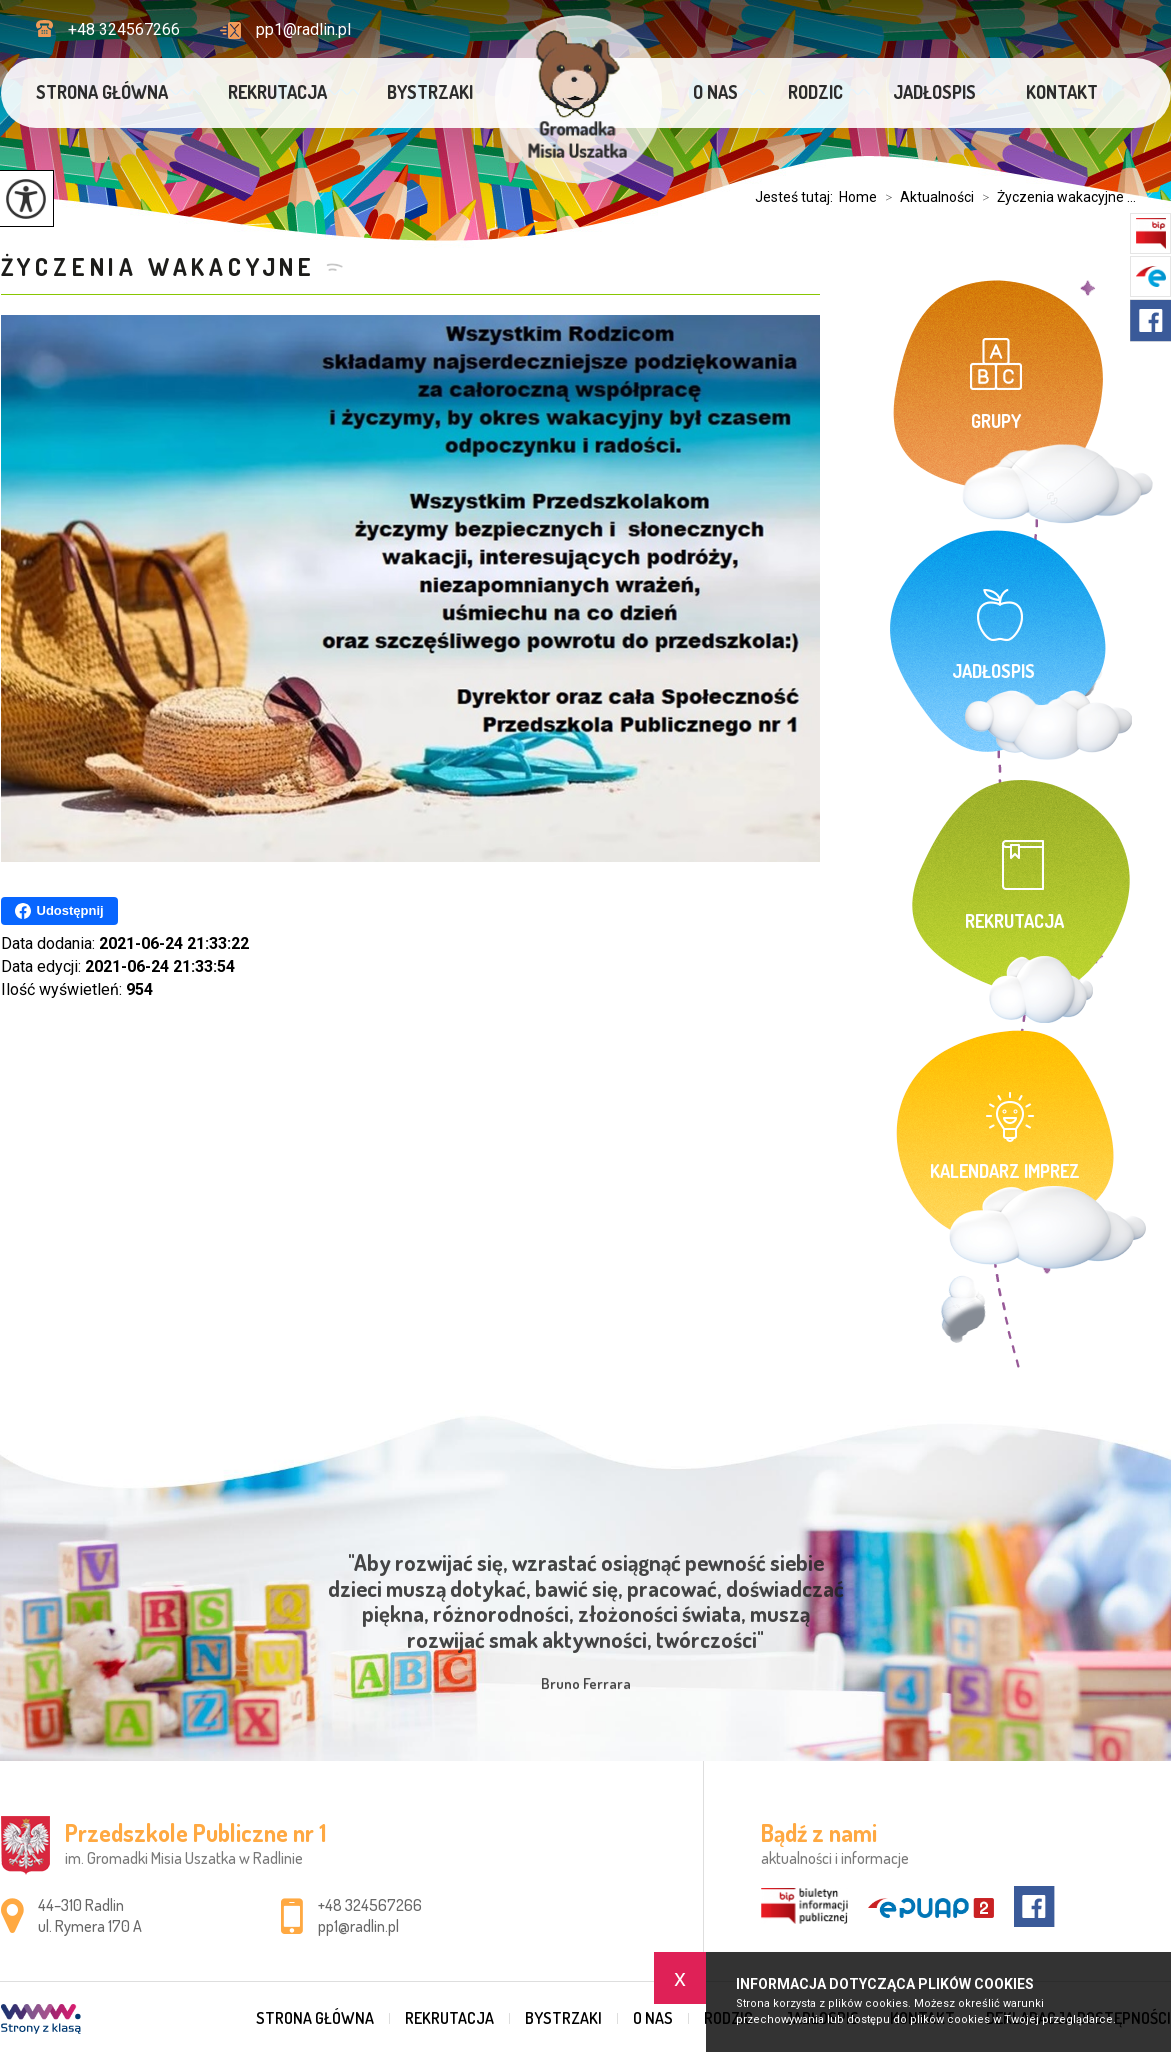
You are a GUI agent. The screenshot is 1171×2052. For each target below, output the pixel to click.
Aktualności (925, 197)
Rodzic (815, 92)
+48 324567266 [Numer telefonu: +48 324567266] (370, 1905)
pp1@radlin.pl (285, 29)
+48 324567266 (108, 29)
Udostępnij (59, 911)
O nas (715, 92)
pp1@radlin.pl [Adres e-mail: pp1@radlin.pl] (358, 1926)
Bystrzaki (430, 92)
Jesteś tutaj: (797, 197)
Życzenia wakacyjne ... (1055, 197)
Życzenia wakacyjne (158, 266)
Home (858, 197)
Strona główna (102, 92)
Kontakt (1062, 92)
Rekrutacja (277, 92)
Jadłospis (934, 92)
